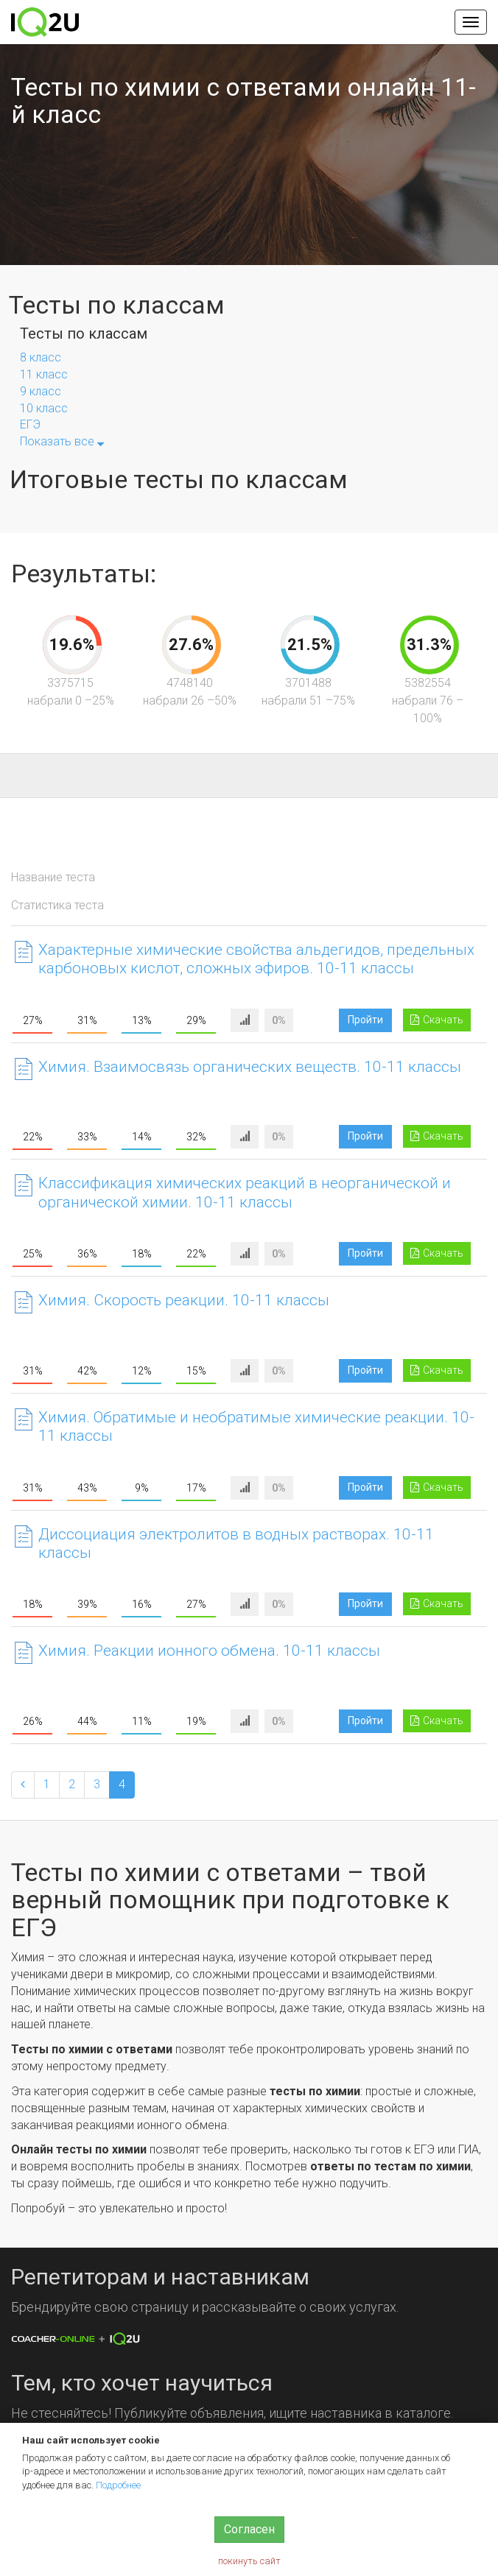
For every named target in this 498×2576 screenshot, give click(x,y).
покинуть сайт (249, 2560)
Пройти (365, 1020)
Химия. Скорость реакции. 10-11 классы (183, 1300)
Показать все (62, 441)
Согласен (249, 2529)
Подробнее (118, 2485)
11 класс (44, 374)
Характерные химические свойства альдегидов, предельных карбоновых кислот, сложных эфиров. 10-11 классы (256, 959)
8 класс (40, 357)
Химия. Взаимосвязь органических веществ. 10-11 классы (249, 1067)
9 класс (40, 391)
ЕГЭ (30, 424)
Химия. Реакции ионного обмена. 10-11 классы (209, 1650)
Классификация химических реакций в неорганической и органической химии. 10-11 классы (244, 1192)
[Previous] (23, 1785)
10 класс (44, 408)
